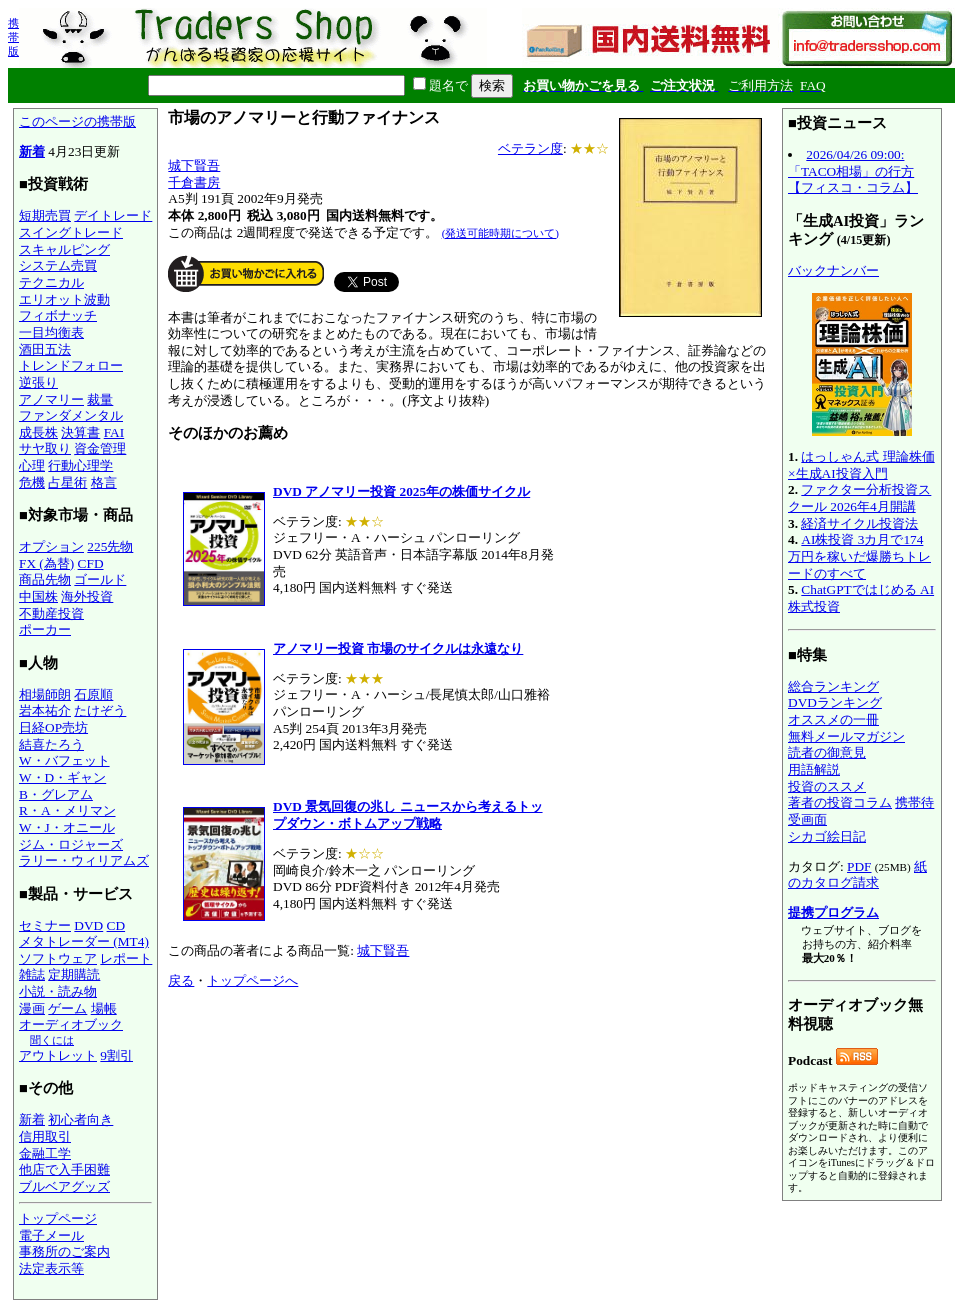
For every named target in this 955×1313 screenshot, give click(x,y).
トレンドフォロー (71, 365)
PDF (859, 866)
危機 (32, 482)
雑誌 (32, 974)
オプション (51, 546)
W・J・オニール (67, 827)
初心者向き (80, 1119)
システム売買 (58, 265)
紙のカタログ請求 (857, 875)
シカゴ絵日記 (827, 836)
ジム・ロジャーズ (71, 844)
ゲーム (67, 1008)
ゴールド (100, 579)
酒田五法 (45, 349)
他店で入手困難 (64, 1169)
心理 (32, 465)
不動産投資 (51, 613)
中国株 (38, 596)
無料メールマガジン (846, 736)
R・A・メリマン (67, 810)
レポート (126, 958)
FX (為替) (46, 563)
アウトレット (58, 1055)
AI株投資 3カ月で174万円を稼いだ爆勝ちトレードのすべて (859, 556)
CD (116, 925)
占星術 (67, 482)
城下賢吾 (194, 165)
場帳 (104, 1008)
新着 (32, 151)
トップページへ (252, 980)
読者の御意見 (827, 752)
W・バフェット (64, 760)
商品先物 (45, 579)
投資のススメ (827, 786)
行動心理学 (80, 465)
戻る (181, 980)
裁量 (100, 399)
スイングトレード (71, 232)
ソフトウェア (58, 958)
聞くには (52, 1040)
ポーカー (45, 629)
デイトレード (113, 215)
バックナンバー (833, 270)
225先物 (110, 546)
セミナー (45, 925)
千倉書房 (194, 182)
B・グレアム (56, 794)
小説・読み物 (58, 991)
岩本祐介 (45, 710)
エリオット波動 (64, 299)
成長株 (38, 432)
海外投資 (87, 596)
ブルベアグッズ (64, 1186)
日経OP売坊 (53, 727)
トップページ (58, 1218)
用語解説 (814, 769)
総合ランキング (833, 686)
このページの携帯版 (77, 121)
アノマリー (51, 399)
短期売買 (45, 215)
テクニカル (51, 282)
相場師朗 (45, 694)
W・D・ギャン (62, 777)
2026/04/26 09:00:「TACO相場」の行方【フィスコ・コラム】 (853, 171)
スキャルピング (64, 249)
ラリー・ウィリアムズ (84, 860)
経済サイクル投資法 (859, 523)
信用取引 (45, 1136)
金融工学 (45, 1153)
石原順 (93, 694)
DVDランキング (835, 702)
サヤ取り (45, 448)
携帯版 (13, 37)
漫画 (32, 1008)
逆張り (38, 382)
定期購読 (74, 974)
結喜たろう (51, 744)
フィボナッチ (58, 315)
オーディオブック (71, 1024)
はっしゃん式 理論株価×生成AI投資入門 (861, 465)
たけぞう (100, 710)
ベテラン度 (530, 148)
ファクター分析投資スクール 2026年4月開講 (859, 498)
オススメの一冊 (833, 719)
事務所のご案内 (64, 1251)
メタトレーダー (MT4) (84, 941)
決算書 (80, 432)
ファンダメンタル (71, 415)
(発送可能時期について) (500, 233)
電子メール (51, 1235)
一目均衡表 (51, 332)
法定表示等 (51, 1268)
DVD (88, 925)
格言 (104, 482)
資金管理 (100, 448)
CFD (91, 563)
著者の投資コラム (840, 802)
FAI (114, 432)
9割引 (116, 1055)
